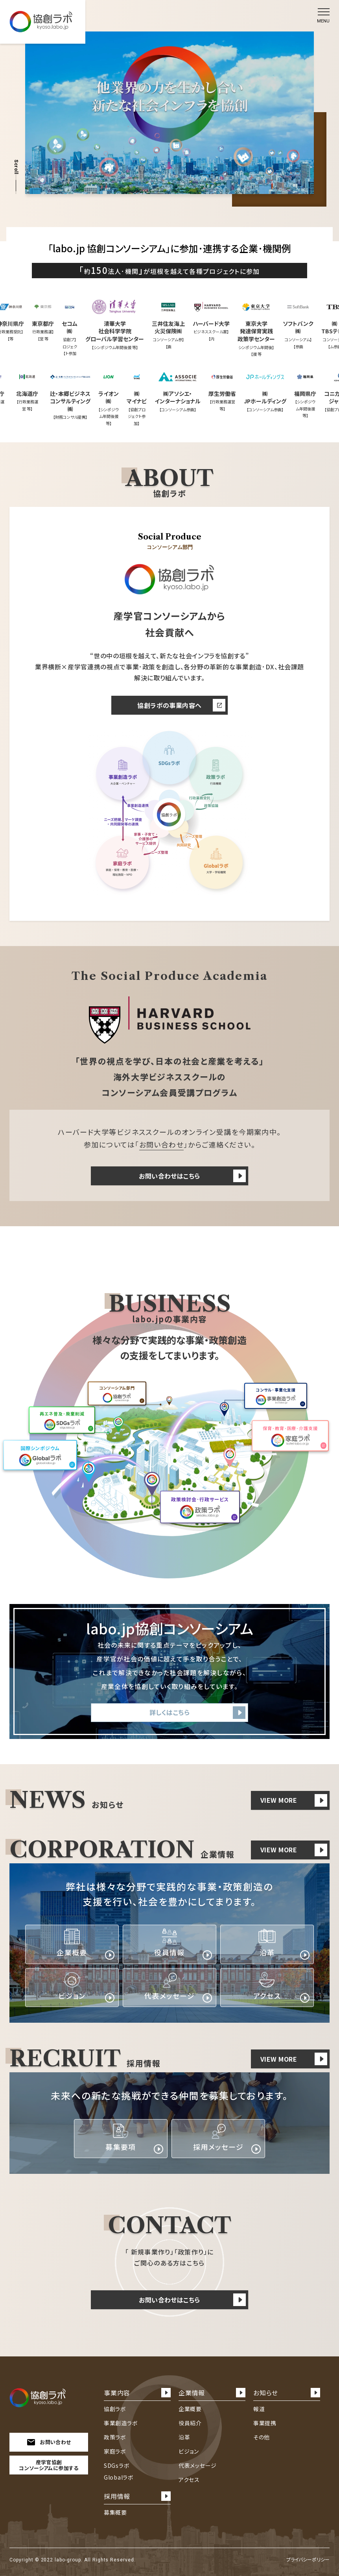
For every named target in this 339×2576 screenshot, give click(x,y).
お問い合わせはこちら (192, 1176)
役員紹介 (190, 2423)
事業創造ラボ (121, 2423)
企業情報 (212, 2392)
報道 (259, 2409)
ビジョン (189, 2451)
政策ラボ (115, 2437)
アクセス (189, 2480)
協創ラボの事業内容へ (181, 705)
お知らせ (286, 2392)
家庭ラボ (115, 2451)
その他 (261, 2437)
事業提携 (264, 2423)
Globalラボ (119, 2477)
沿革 (184, 2437)
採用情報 (137, 2496)
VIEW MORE (293, 1800)
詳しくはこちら (197, 1712)
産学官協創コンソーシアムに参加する (49, 2465)
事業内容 (137, 2392)
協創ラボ (115, 2409)
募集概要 (115, 2512)
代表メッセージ (198, 2465)
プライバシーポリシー (308, 2559)
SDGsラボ (116, 2465)
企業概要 (190, 2409)
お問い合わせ (161, 1144)
